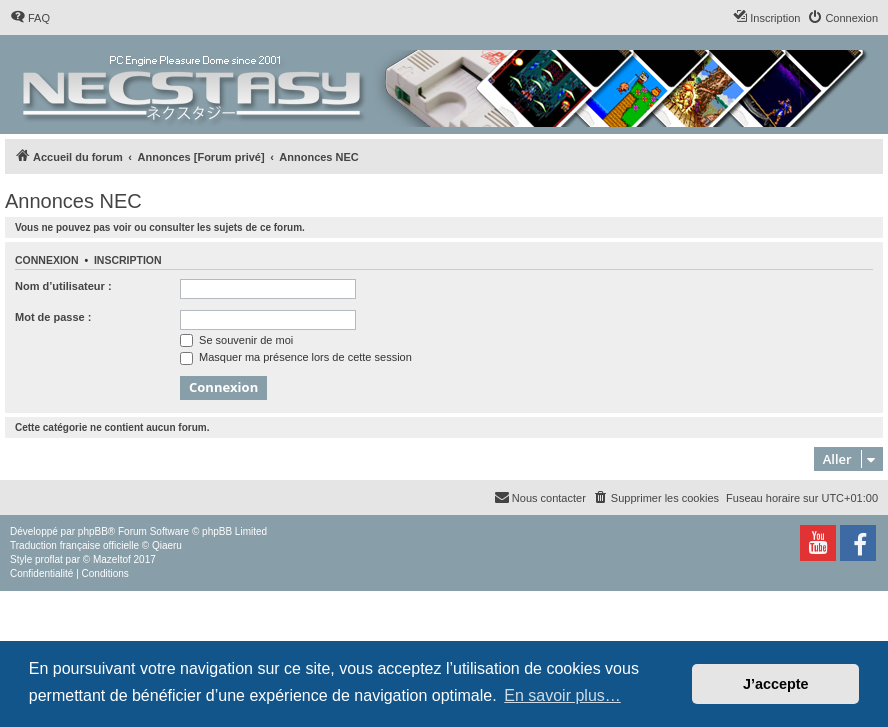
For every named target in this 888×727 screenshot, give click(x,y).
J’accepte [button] (776, 684)
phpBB (93, 531)
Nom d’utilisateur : (63, 286)
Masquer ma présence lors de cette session (296, 357)
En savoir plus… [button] (562, 695)
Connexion (47, 260)
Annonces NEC (73, 201)
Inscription (128, 260)
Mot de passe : (53, 317)
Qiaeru (167, 545)
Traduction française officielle (74, 545)
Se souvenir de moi (236, 340)
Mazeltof (112, 559)
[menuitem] (30, 18)
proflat (49, 559)
